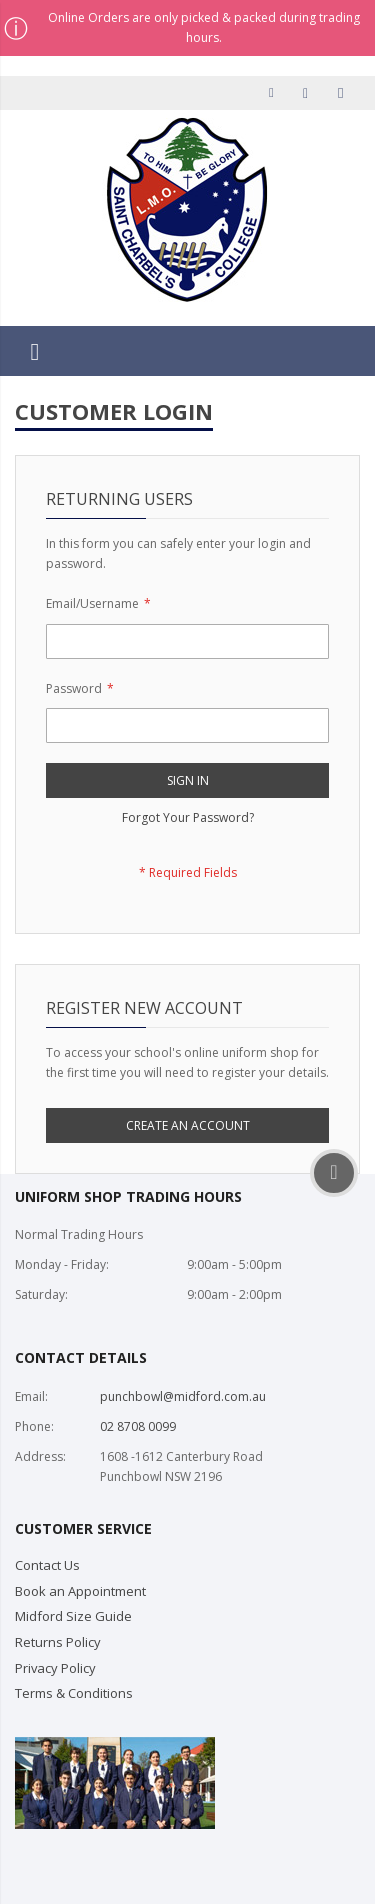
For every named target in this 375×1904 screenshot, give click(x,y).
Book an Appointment (80, 1591)
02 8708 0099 (138, 1426)
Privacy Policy (55, 1668)
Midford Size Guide (73, 1616)
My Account (275, 93)
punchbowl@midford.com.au (183, 1396)
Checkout (309, 93)
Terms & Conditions (74, 1693)
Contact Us (47, 1565)
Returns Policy (58, 1642)
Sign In (343, 93)
